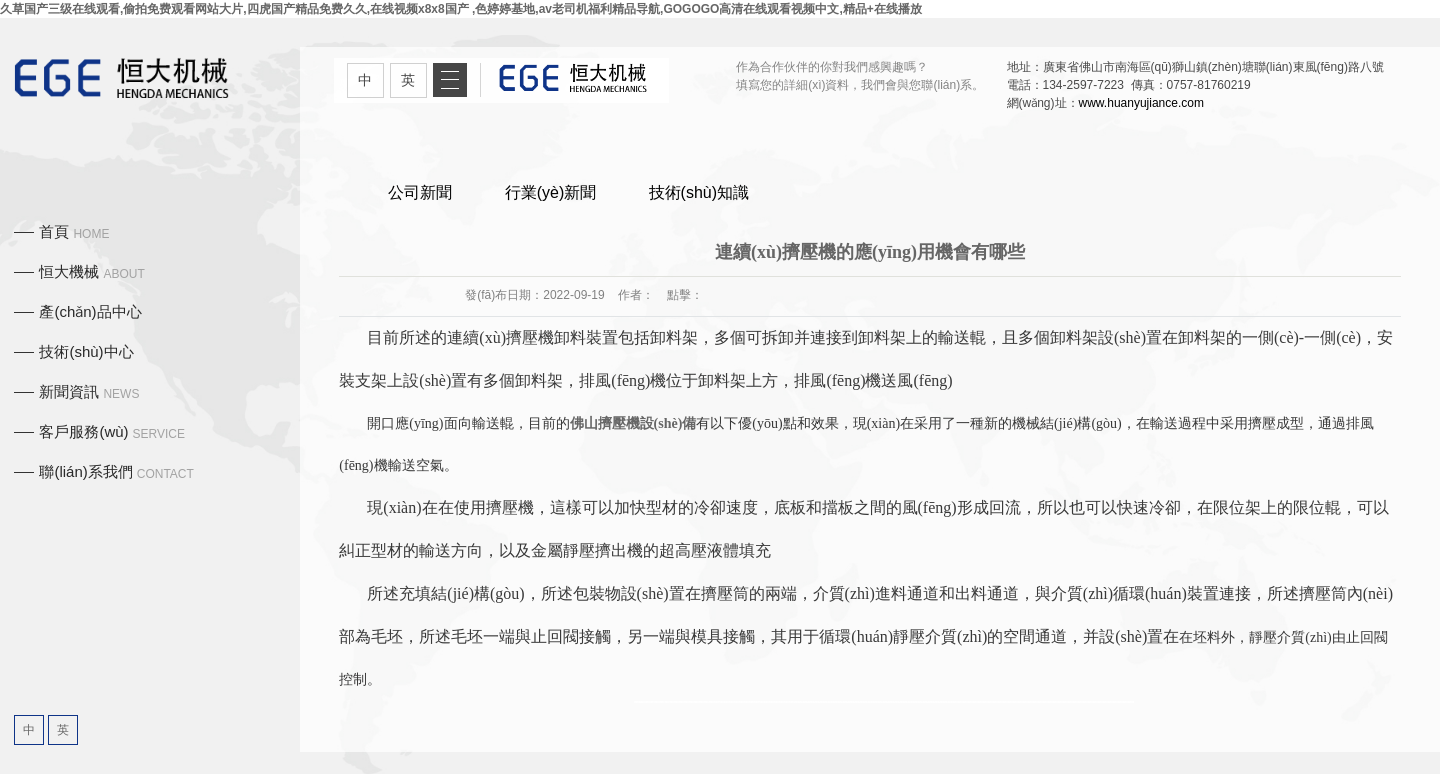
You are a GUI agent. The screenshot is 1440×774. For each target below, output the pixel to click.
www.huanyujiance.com (1141, 103)
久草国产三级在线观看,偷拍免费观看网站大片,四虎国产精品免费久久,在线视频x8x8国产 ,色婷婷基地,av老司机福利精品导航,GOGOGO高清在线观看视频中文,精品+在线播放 (461, 9)
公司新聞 (420, 192)
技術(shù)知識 (699, 192)
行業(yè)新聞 (551, 192)
